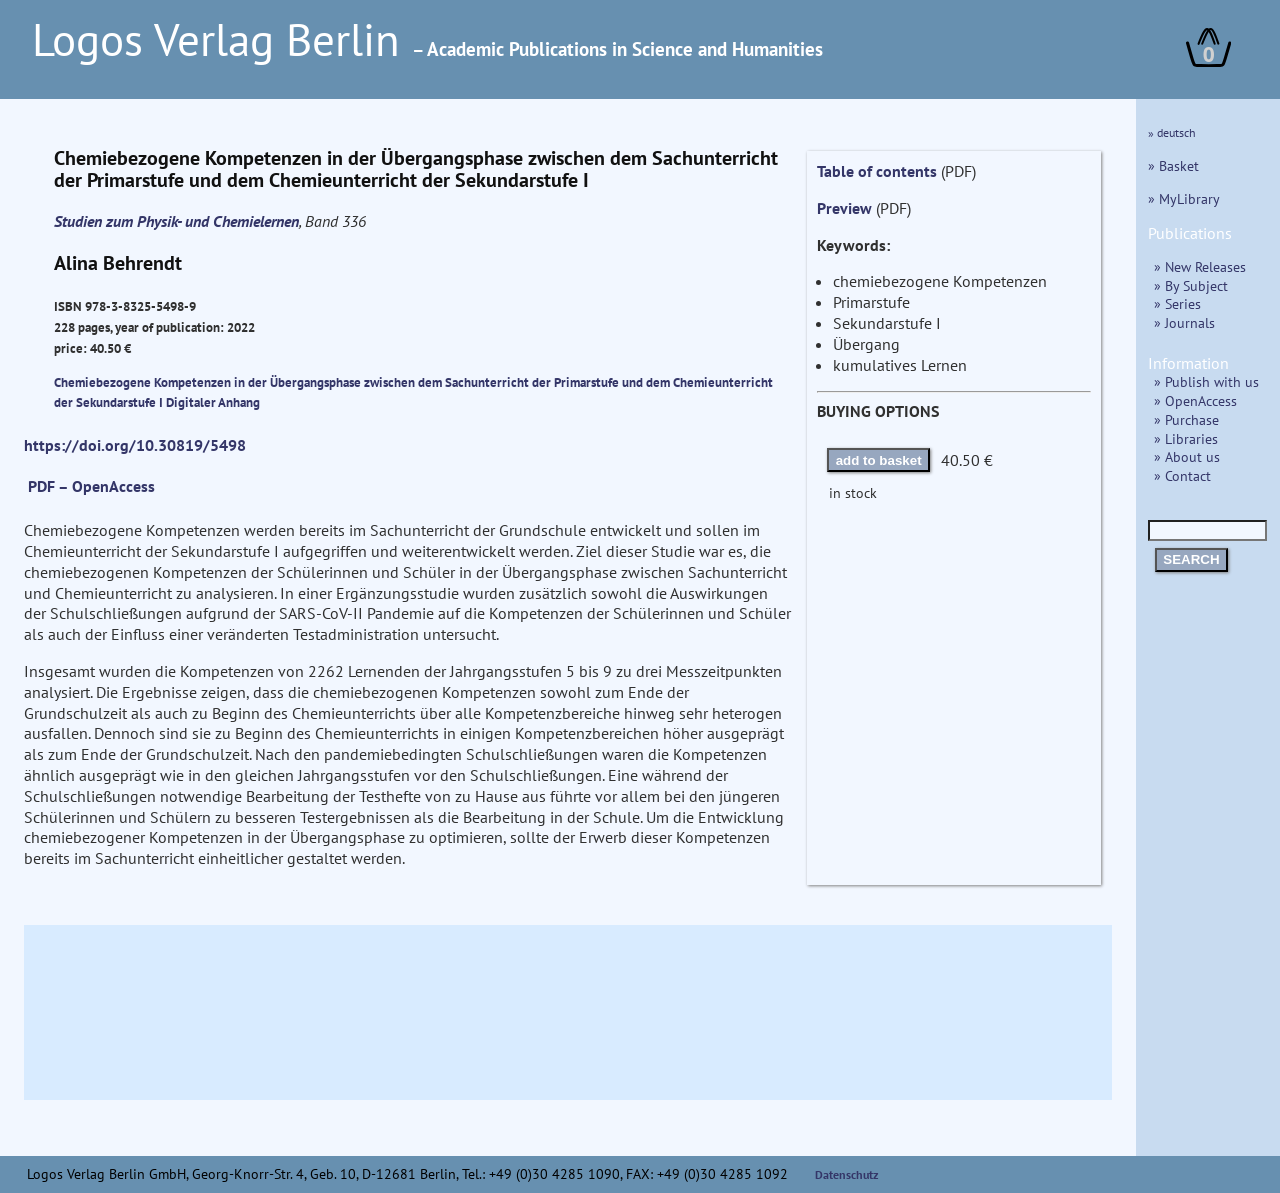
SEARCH (1191, 559)
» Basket (1173, 165)
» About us (1187, 456)
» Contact (1182, 475)
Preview (844, 208)
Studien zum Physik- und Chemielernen (176, 221)
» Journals (1184, 322)
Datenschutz (847, 1174)
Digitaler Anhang (213, 402)
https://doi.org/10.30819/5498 (135, 445)
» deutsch (1172, 132)
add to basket (879, 460)
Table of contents (877, 171)
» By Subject (1191, 285)
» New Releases (1200, 266)
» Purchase (1186, 419)
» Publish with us (1206, 381)
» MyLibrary (1184, 198)
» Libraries (1186, 438)
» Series (1177, 303)
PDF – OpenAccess (91, 486)
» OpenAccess (1195, 400)
